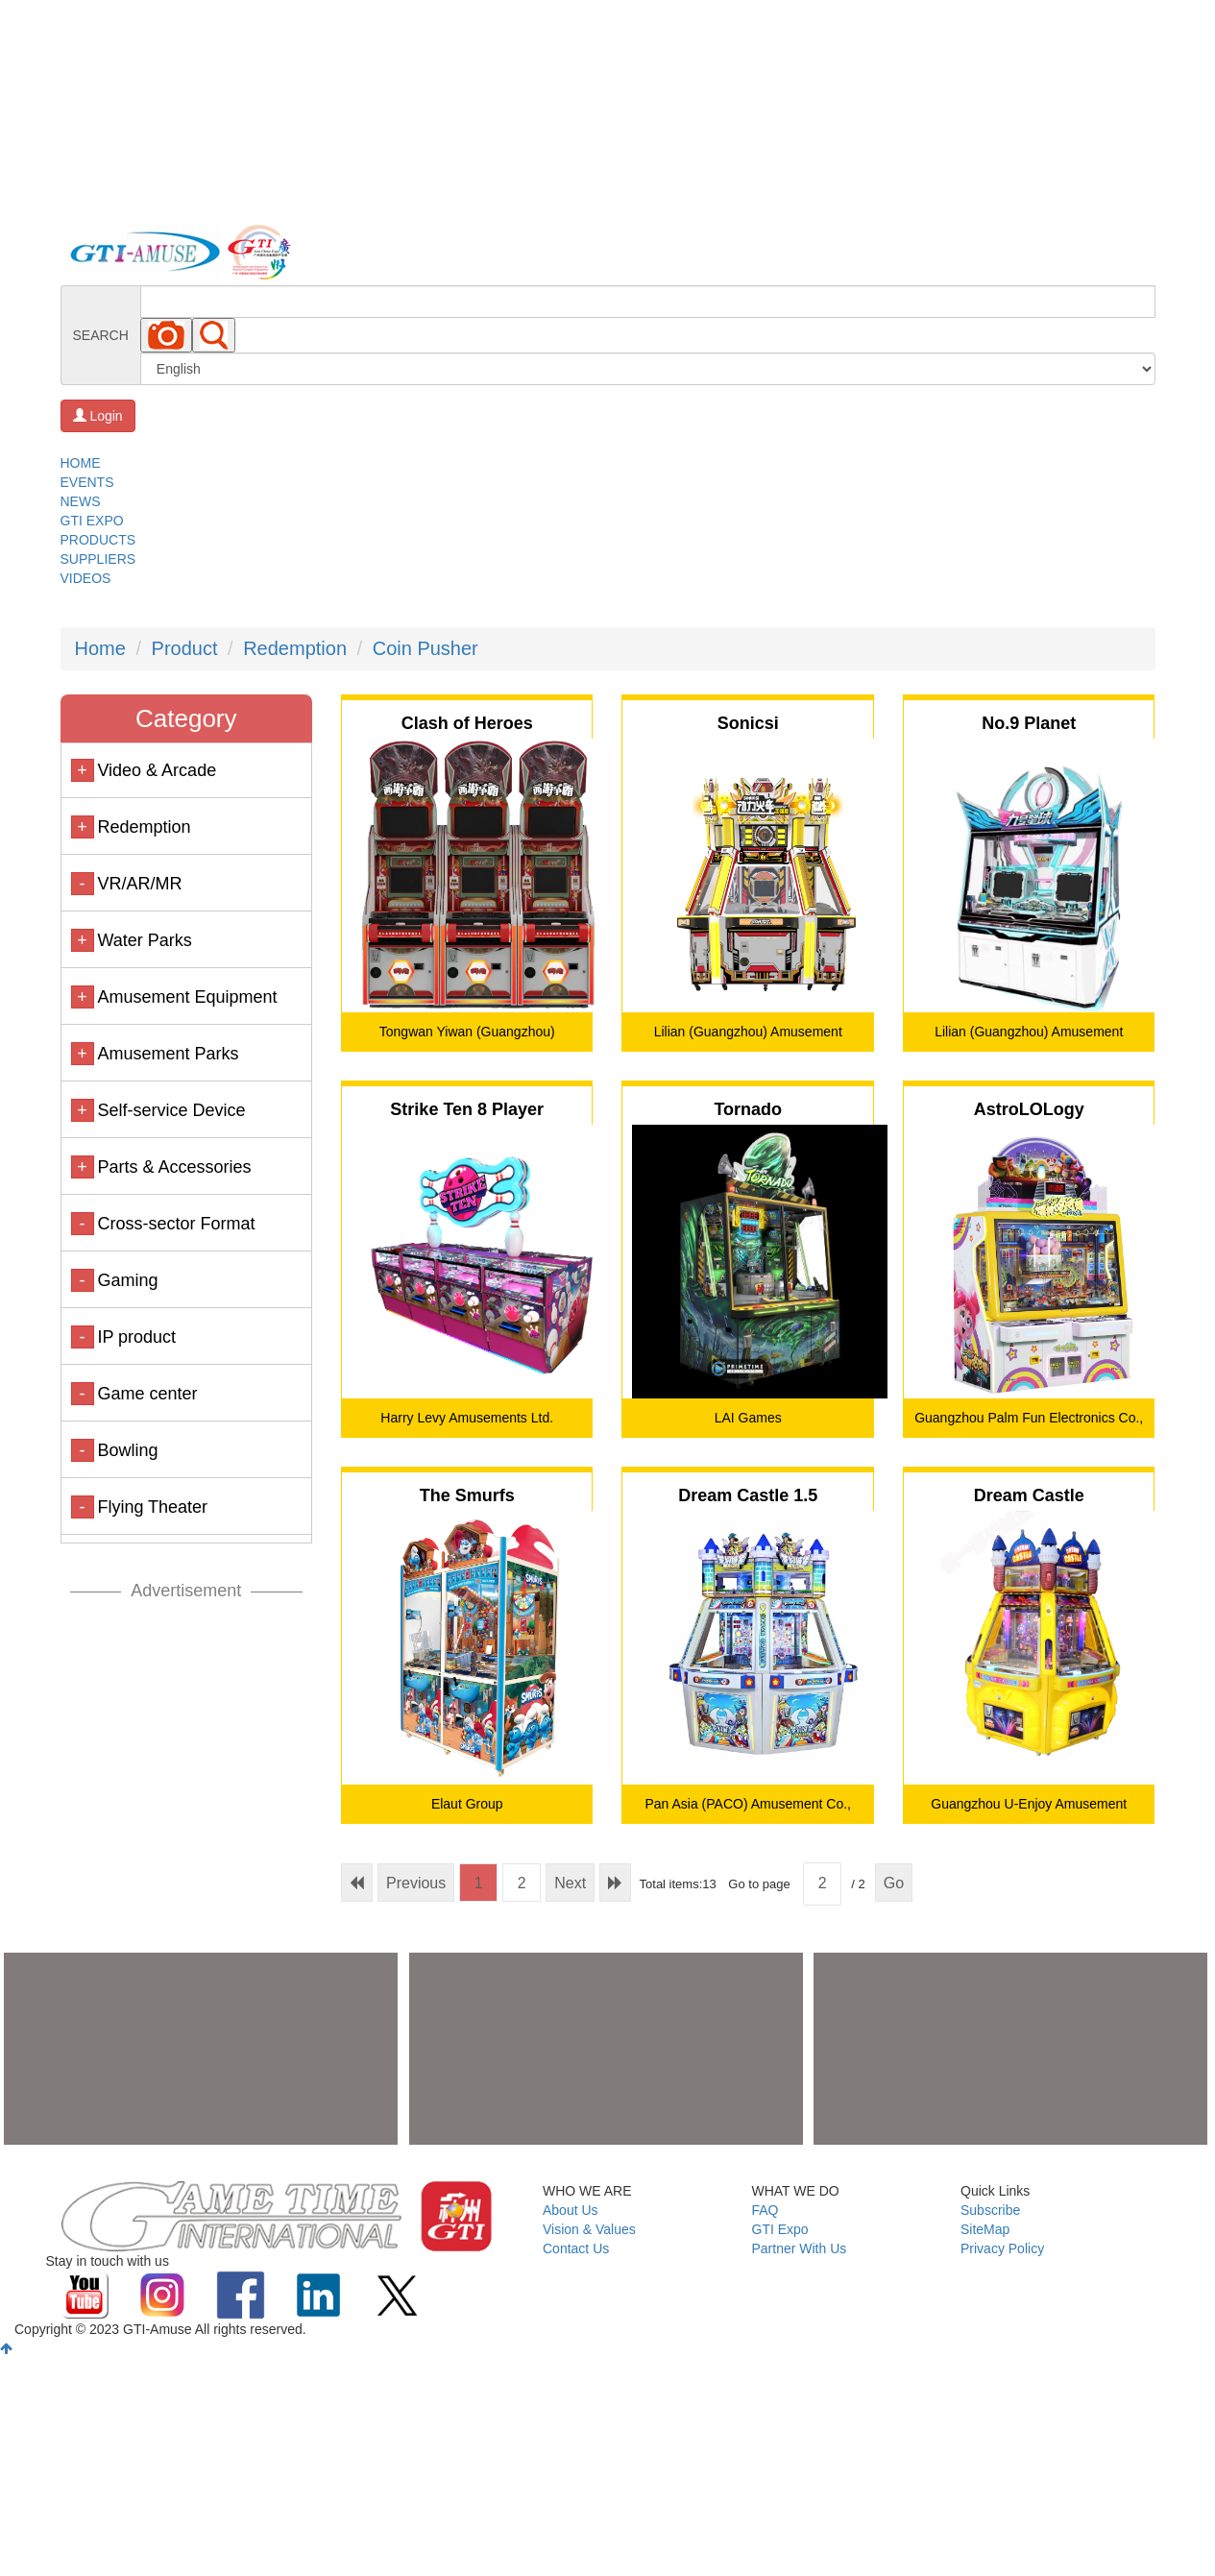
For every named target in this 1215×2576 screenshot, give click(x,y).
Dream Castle (1029, 1495)
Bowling (127, 1450)
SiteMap (984, 2229)
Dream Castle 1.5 (747, 1495)
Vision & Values (589, 2229)
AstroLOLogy (1029, 1109)
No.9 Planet (1029, 723)
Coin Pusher (425, 648)
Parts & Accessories (174, 1167)
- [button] (82, 883)
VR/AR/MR (139, 883)
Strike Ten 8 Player (467, 1109)
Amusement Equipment (187, 997)
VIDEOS (86, 578)
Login (98, 416)
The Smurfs (467, 1495)
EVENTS (87, 482)
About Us (570, 2210)
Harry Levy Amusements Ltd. (466, 1417)
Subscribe (990, 2210)
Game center (147, 1393)
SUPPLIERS (98, 559)
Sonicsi (748, 723)
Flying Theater (152, 1507)
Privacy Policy (1002, 2248)
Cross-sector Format (176, 1223)
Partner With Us (799, 2248)
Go (894, 1883)
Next (570, 1883)
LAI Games (748, 1417)
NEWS (81, 501)
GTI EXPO (92, 520)
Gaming (127, 1280)
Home (100, 648)
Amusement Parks (167, 1053)
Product (185, 648)
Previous (416, 1883)
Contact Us (576, 2248)
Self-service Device (171, 1110)
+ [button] (82, 770)
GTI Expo (780, 2229)
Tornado (748, 1109)
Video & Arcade (156, 770)
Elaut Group (467, 1803)
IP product (136, 1337)
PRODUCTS (98, 539)
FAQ (765, 2210)
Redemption (295, 648)
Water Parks (144, 940)
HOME (81, 463)
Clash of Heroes (467, 723)
